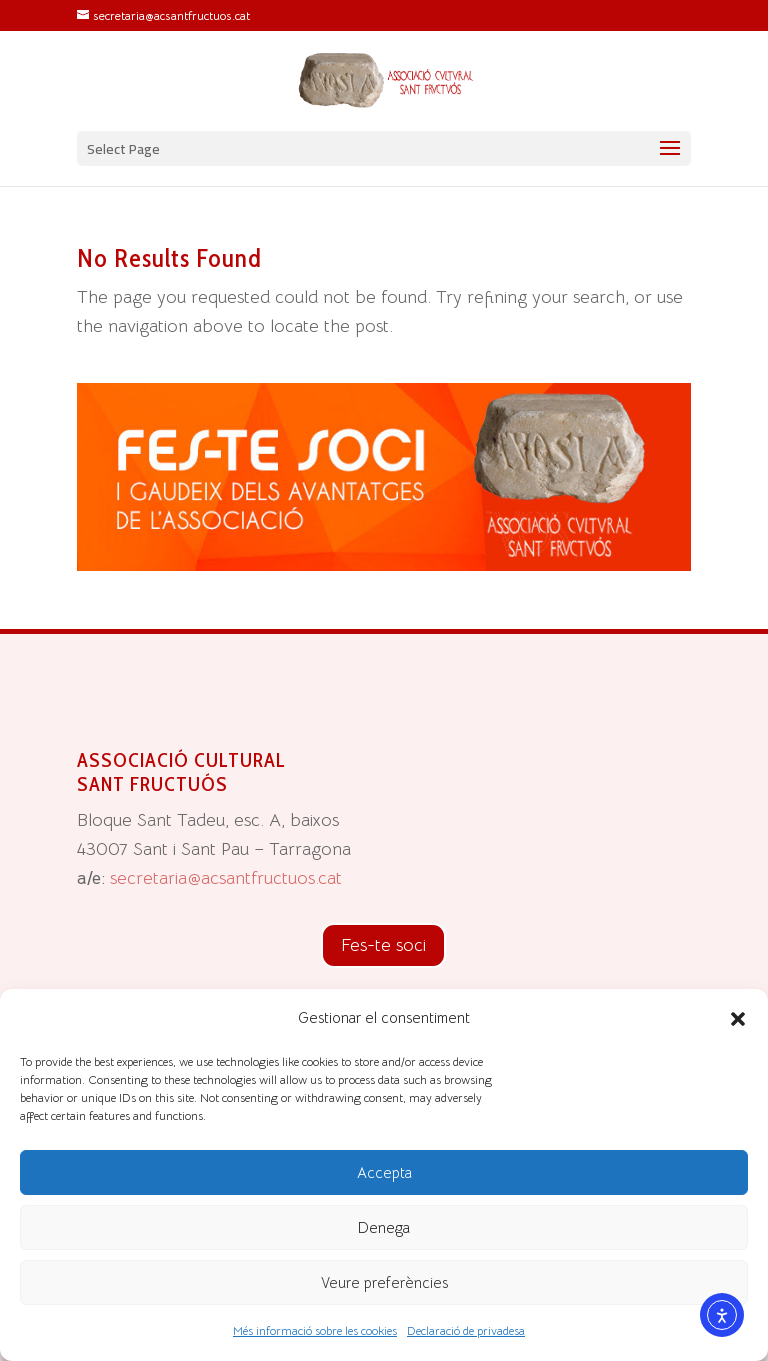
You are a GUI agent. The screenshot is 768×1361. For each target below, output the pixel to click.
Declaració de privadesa (466, 1330)
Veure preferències (384, 1282)
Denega (384, 1227)
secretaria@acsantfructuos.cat (226, 878)
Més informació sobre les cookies (315, 1330)
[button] (738, 1019)
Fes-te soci (383, 945)
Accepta (384, 1172)
